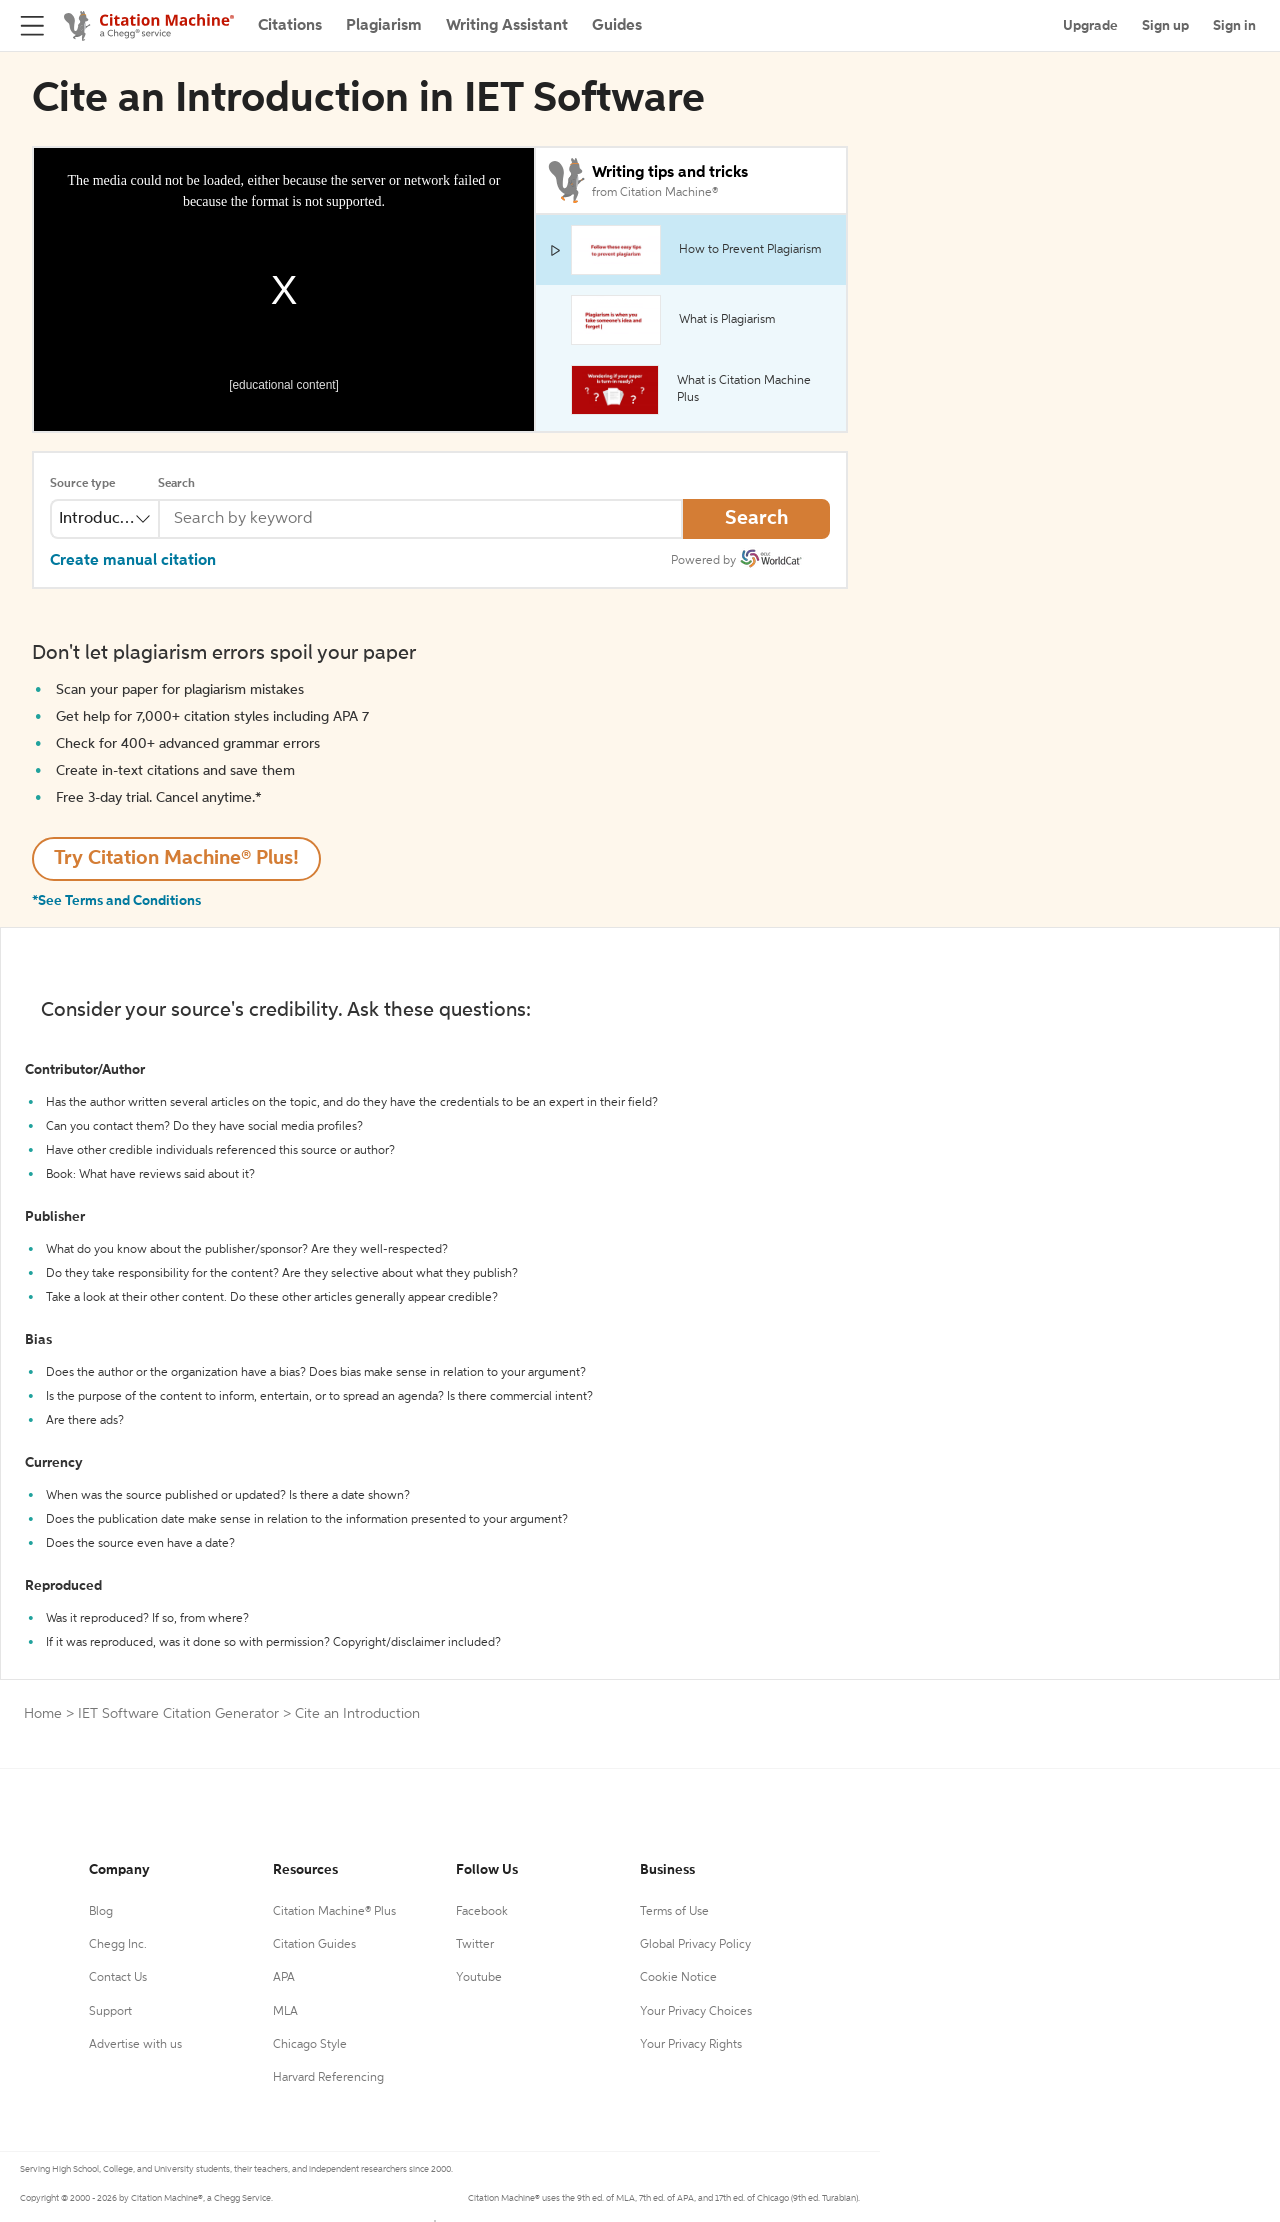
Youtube (479, 1978)
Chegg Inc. (118, 1945)
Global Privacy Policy (695, 1945)
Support (110, 2012)
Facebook (482, 1912)
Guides (617, 26)
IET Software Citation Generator (178, 1714)
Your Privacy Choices (696, 2012)
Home (43, 1714)
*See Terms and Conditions (116, 901)
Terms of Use (674, 1912)
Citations (290, 26)
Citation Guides (314, 1945)
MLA (285, 2012)
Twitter (475, 1945)
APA (284, 1978)
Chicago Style (310, 2045)
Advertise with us (135, 2045)
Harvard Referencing (328, 2078)
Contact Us (118, 1978)
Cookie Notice (678, 1978)
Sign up (1165, 26)
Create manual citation (133, 561)
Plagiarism (384, 26)
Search (176, 484)
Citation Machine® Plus (334, 1912)
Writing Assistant (507, 26)
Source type (82, 484)
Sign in (1234, 26)
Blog (101, 1912)
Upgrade (1090, 26)
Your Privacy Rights (691, 2045)
